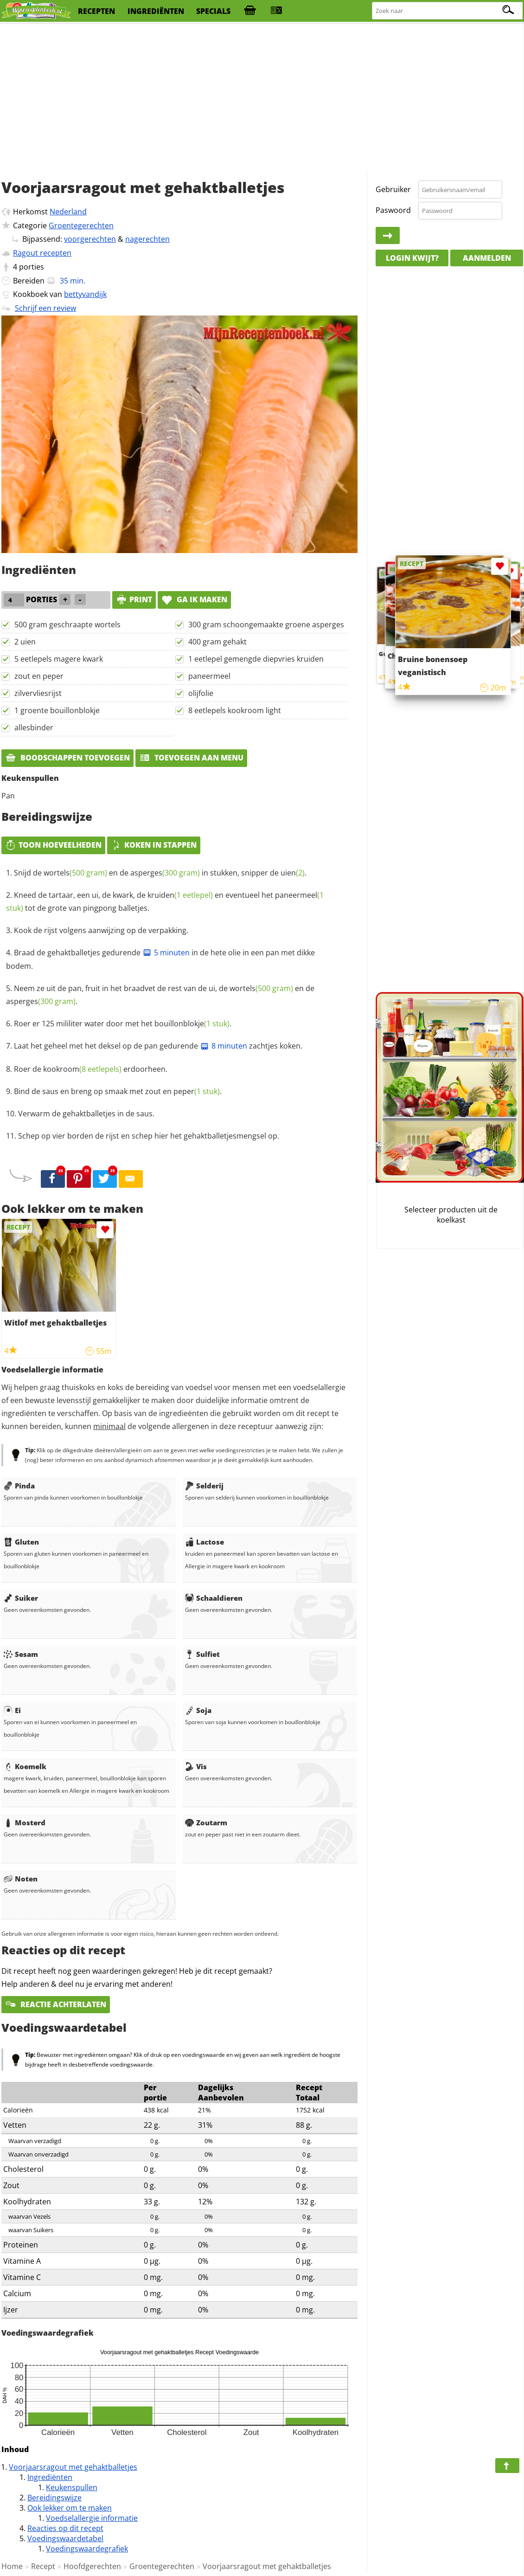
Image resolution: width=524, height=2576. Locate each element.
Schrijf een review (45, 308)
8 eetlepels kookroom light (234, 710)
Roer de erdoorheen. (90, 1069)
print (134, 599)
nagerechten (147, 239)
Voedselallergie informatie (92, 2518)
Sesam (21, 1654)
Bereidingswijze (54, 2497)
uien (293, 873)
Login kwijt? (412, 258)
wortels (75, 873)
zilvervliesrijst (38, 693)
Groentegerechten (81, 225)
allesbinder (33, 727)
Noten (21, 1878)
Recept (43, 2566)
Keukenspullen (71, 2487)
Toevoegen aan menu (191, 758)
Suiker (21, 1598)
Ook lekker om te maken (69, 2508)
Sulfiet (202, 1654)
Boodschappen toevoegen (67, 758)
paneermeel (209, 676)
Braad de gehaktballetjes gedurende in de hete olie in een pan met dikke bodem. (160, 959)
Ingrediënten (49, 2477)
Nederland (68, 211)
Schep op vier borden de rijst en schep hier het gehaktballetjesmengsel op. (148, 1136)
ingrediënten (156, 11)
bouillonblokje (192, 1023)
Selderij (204, 1485)
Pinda (19, 1485)
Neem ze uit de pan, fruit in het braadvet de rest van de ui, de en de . (160, 994)
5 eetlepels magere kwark (58, 659)
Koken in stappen (154, 845)
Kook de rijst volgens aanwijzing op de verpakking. (101, 930)
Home (12, 2566)
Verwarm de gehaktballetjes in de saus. (86, 1113)
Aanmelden (487, 258)
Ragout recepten (42, 253)
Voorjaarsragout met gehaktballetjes (73, 2467)
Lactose (204, 1541)
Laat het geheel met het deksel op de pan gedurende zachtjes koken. (158, 1046)
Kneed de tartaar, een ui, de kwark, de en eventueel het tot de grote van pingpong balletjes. (165, 901)
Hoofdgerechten (92, 2566)
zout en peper (39, 676)
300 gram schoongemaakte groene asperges (266, 624)
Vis (196, 1766)
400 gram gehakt (217, 642)
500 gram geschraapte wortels (67, 624)
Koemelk (25, 1766)
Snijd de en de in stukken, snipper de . (160, 873)
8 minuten (223, 1046)
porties (31, 267)
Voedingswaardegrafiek (87, 2549)
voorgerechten (90, 239)
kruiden (180, 895)
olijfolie (200, 693)
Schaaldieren (214, 1598)
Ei (12, 1710)
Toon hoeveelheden (53, 845)
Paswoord (393, 210)
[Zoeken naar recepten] (448, 11)
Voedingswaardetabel (65, 2538)
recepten (96, 11)
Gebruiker (393, 189)
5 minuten (166, 952)
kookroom (82, 1069)
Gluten (21, 1541)
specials (213, 11)
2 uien (25, 642)
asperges (165, 873)
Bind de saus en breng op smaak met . (118, 1091)
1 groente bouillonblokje (57, 710)
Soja (198, 1710)
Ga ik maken (194, 599)
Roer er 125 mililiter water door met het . (122, 1023)
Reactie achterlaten (55, 2004)
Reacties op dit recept (65, 2528)
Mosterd (24, 1822)
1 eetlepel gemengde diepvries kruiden (256, 659)
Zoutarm (206, 1822)
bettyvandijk (85, 294)
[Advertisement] (262, 97)
